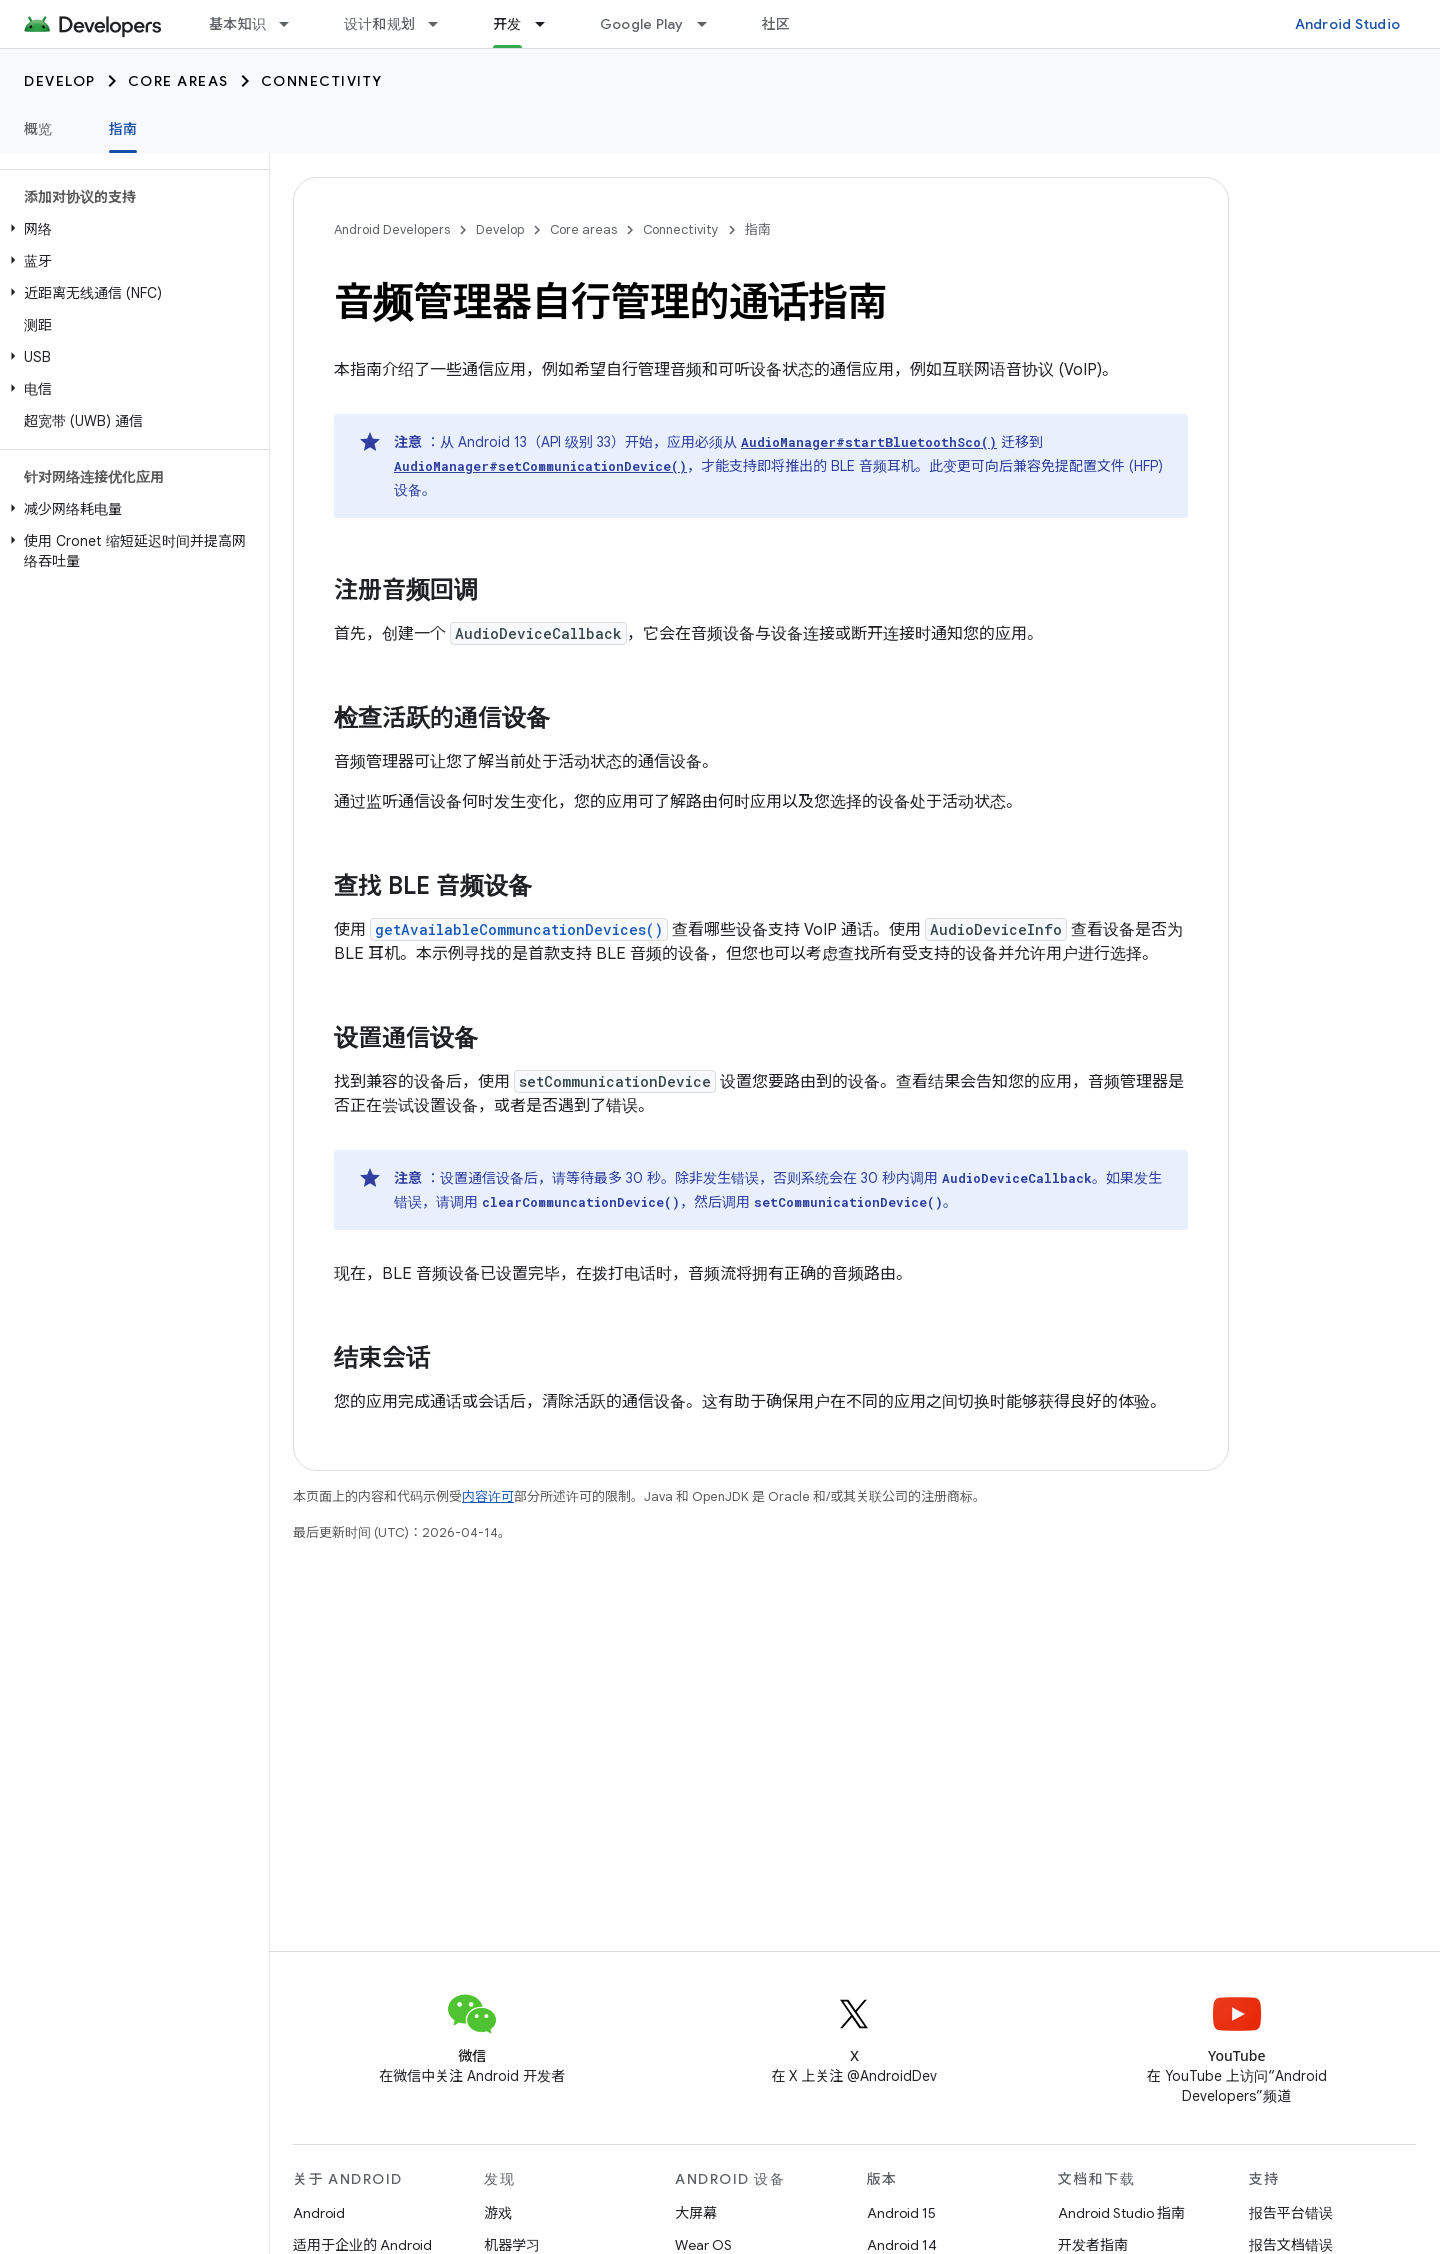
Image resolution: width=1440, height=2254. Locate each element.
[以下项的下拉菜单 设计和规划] (442, 24)
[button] (130, 229)
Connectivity (322, 81)
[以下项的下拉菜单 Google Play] (711, 24)
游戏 (498, 2213)
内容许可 (488, 1496)
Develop (60, 81)
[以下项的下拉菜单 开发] (549, 24)
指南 (758, 229)
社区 (776, 24)
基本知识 (237, 24)
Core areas (178, 81)
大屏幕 (696, 2213)
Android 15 (901, 2213)
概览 (38, 129)
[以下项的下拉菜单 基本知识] (293, 24)
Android (319, 2213)
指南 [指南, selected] (123, 129)
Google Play (642, 24)
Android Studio (1348, 24)
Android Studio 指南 (1121, 2213)
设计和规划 (379, 24)
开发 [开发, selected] (507, 24)
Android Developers (392, 229)
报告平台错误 (1291, 2213)
